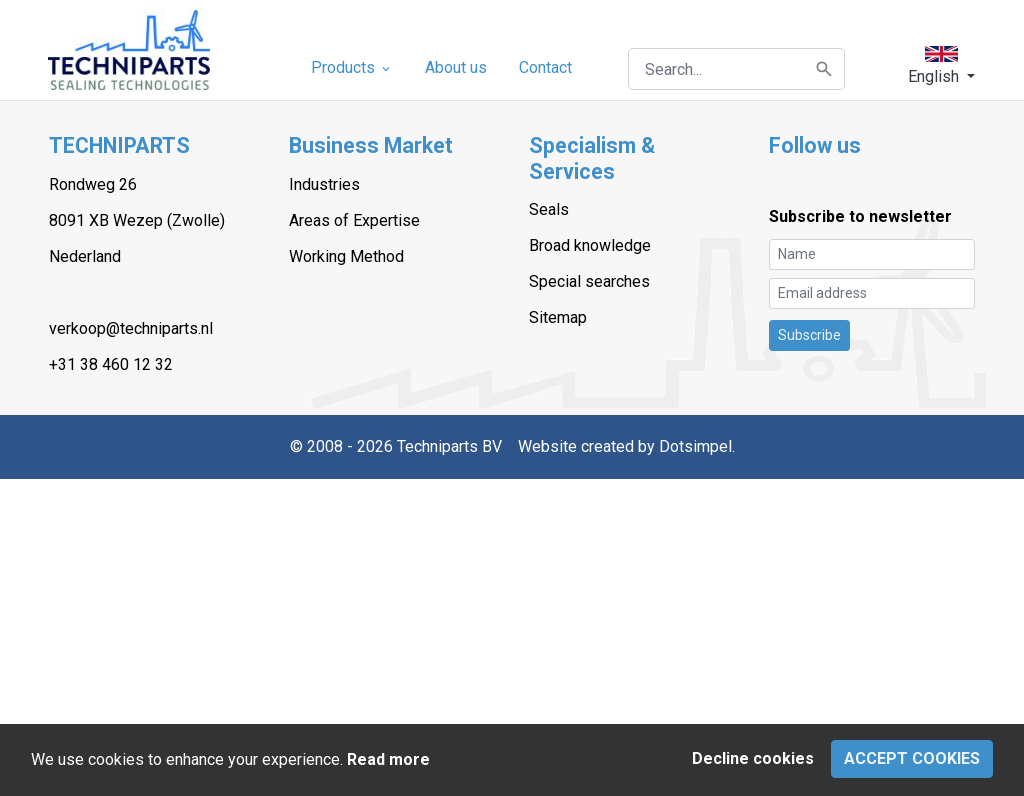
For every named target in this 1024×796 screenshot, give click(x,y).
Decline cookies (753, 758)
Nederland (85, 256)
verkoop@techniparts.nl (131, 328)
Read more (388, 759)
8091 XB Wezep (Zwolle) (137, 220)
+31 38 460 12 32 (111, 364)
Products (352, 67)
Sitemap (558, 317)
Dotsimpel (695, 446)
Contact (545, 67)
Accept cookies (912, 758)
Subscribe (809, 335)
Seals (549, 209)
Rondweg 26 (93, 184)
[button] (941, 65)
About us (456, 67)
